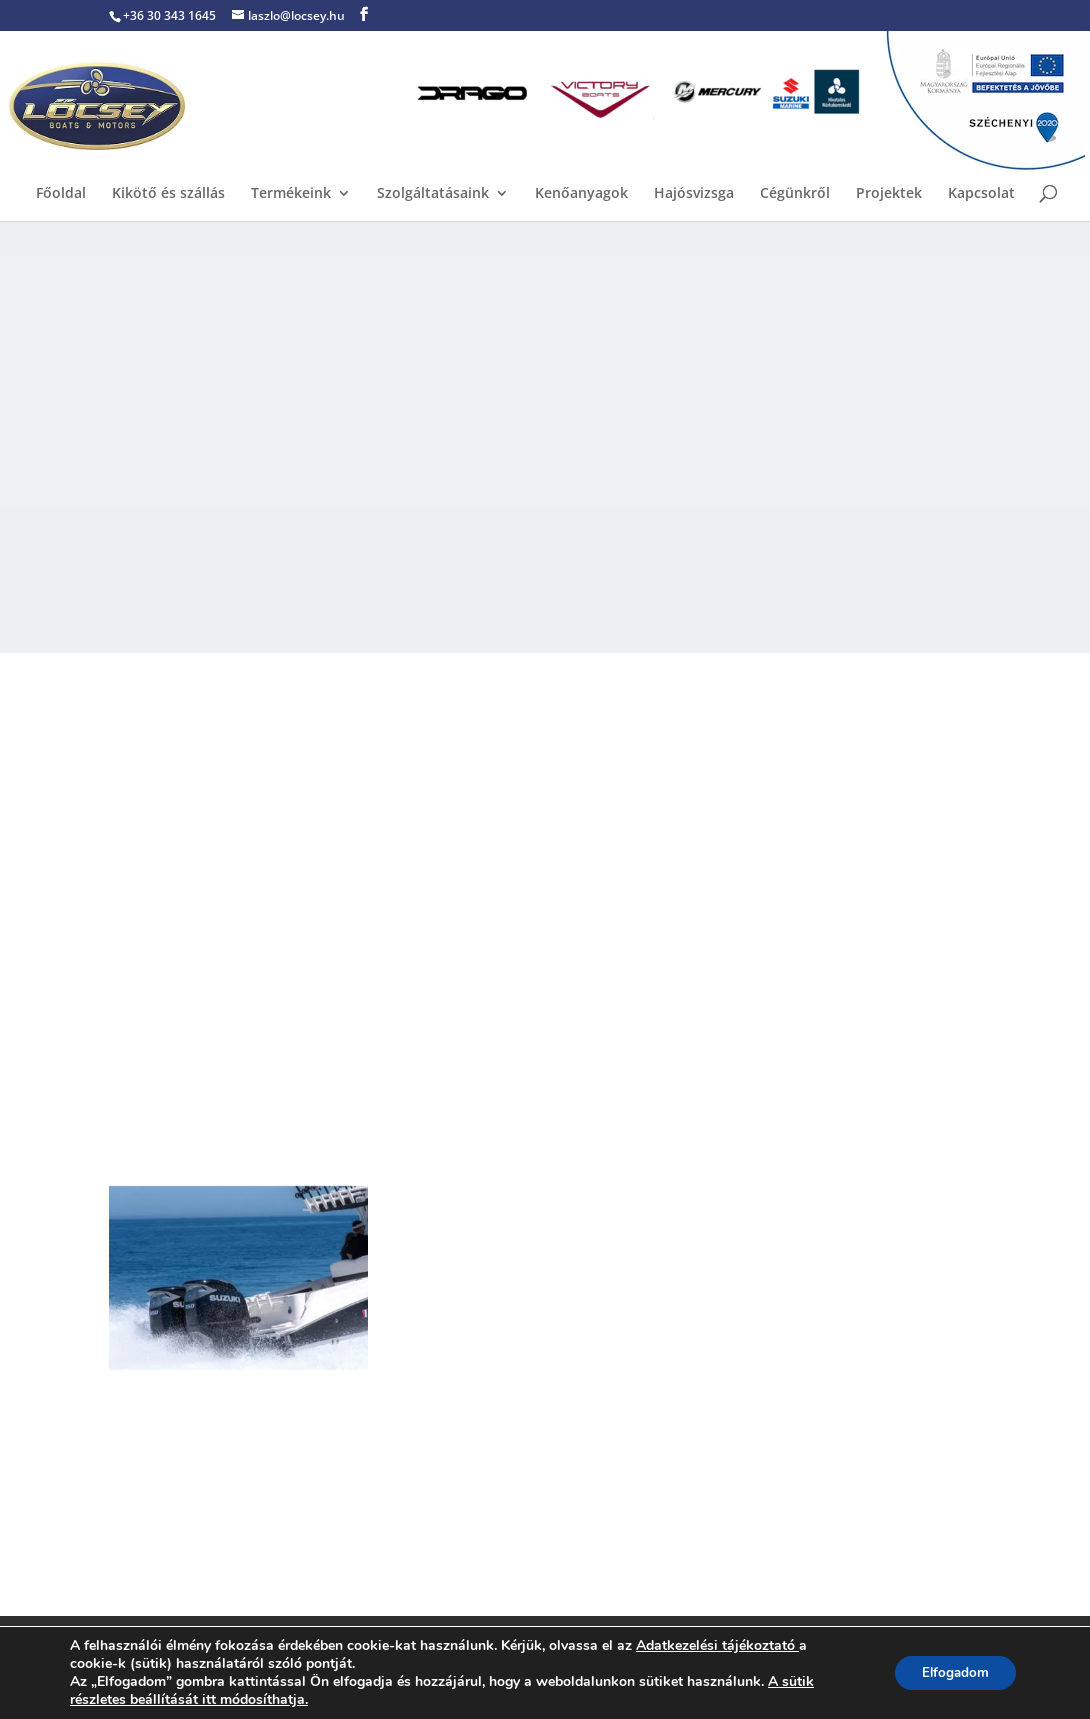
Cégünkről (795, 194)
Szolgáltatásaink (433, 194)
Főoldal (61, 194)
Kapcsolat (981, 194)
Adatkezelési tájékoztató (715, 1645)
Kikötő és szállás (168, 194)
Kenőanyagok (581, 194)
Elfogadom (951, 1672)
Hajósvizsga (694, 194)
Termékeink (291, 194)
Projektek (889, 194)
